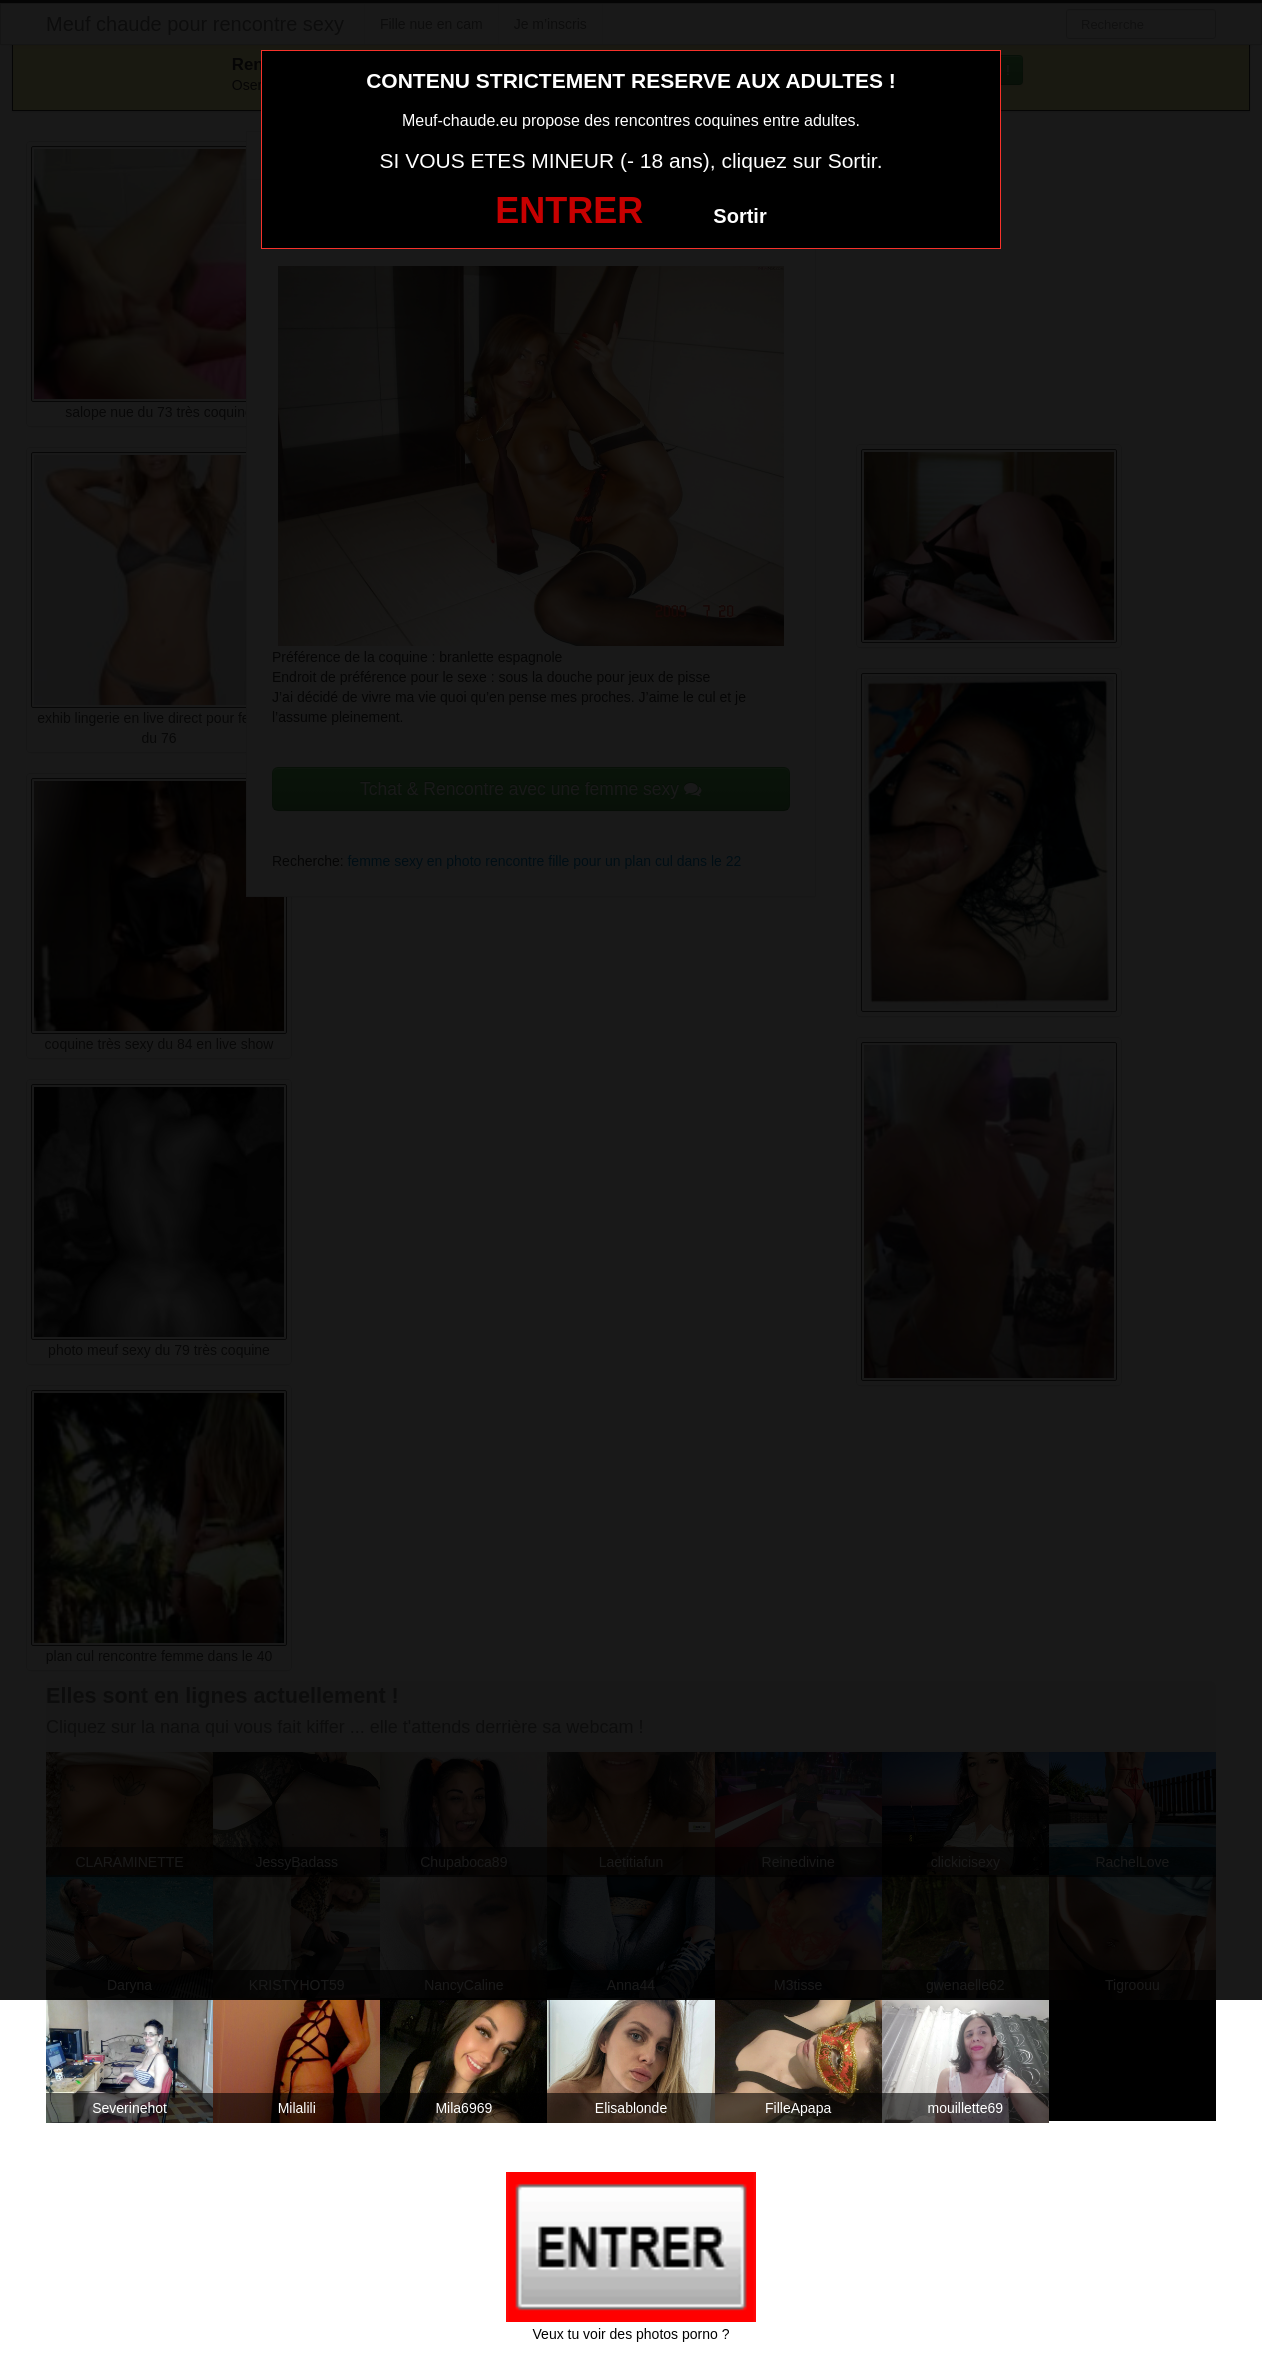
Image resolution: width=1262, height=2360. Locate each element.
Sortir (739, 216)
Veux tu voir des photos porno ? (631, 2334)
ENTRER (569, 210)
